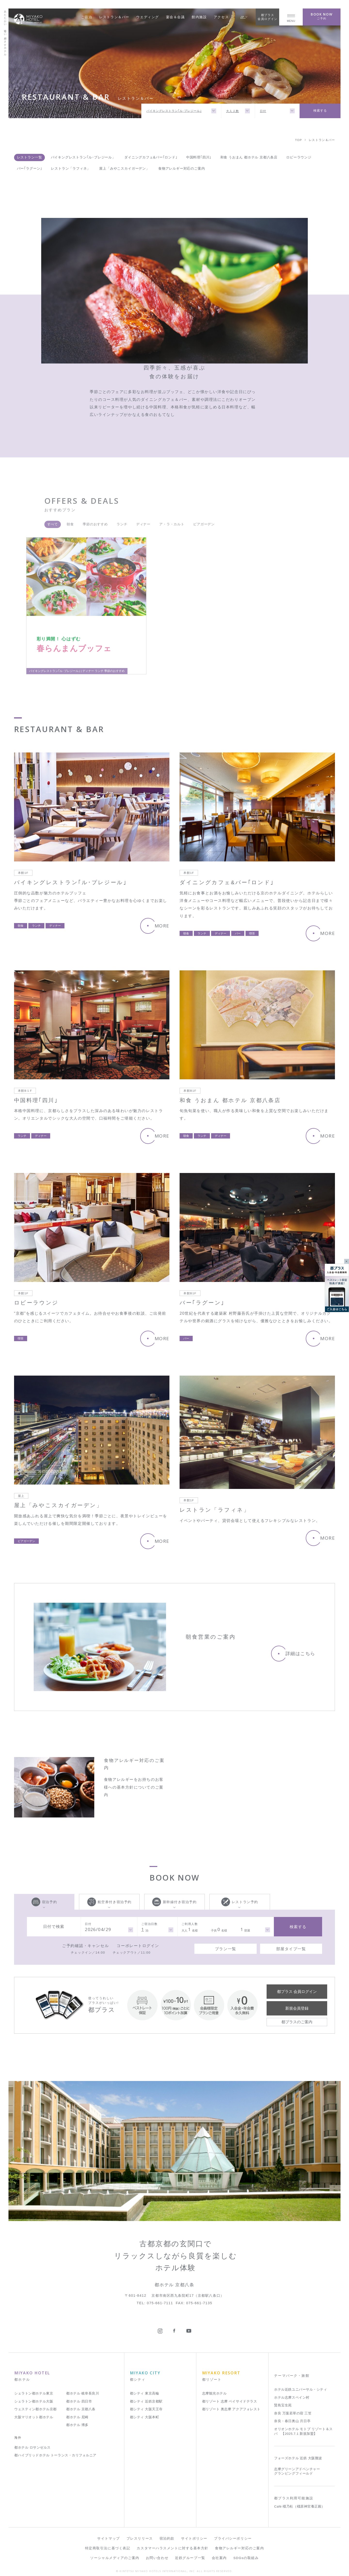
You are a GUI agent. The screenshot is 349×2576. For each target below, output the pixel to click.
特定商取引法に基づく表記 (107, 2548)
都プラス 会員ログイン (297, 1991)
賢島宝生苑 (283, 2405)
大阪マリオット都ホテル (33, 2417)
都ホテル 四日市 (79, 2401)
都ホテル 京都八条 (80, 2409)
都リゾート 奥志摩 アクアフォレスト (231, 2409)
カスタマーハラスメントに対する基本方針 (172, 2548)
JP (244, 16)
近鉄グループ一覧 (190, 2558)
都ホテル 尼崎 (77, 2417)
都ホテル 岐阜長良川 (82, 2393)
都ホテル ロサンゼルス (32, 2447)
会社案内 (219, 2558)
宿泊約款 (166, 2538)
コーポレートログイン (138, 1945)
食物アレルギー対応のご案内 (239, 2548)
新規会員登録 (297, 2008)
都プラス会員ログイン (267, 16)
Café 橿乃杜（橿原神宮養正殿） (299, 2506)
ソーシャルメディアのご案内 (114, 2558)
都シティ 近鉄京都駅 (146, 2401)
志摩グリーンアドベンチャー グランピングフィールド (297, 2471)
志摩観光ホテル (214, 2393)
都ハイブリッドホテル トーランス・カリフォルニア (55, 2455)
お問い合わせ (157, 2558)
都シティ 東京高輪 (144, 2393)
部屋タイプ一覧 (291, 1949)
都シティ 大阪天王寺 (146, 2409)
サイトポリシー (194, 2538)
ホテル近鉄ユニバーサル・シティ (300, 2389)
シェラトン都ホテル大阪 (33, 2401)
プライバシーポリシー (233, 2538)
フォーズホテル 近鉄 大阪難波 (298, 2458)
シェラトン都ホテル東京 (33, 2393)
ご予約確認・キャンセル (85, 1945)
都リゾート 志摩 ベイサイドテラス (229, 2401)
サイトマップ (108, 2538)
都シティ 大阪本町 (144, 2417)
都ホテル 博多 (77, 2425)
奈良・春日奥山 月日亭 (292, 2421)
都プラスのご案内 (296, 2022)
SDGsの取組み (246, 2558)
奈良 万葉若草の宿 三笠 (292, 2413)
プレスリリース (140, 2538)
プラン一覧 (225, 1949)
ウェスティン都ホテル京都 (35, 2409)
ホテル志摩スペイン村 (291, 2397)
